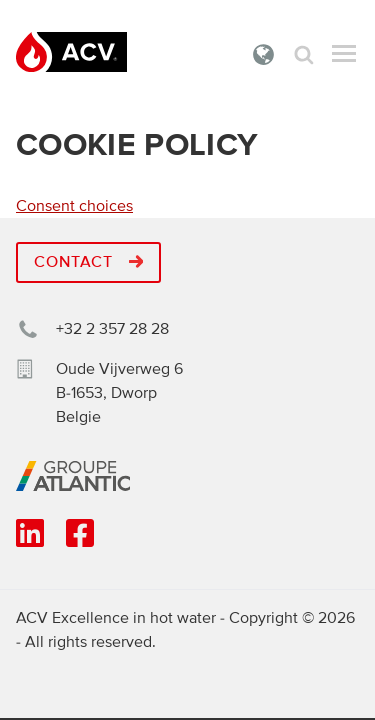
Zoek (304, 54)
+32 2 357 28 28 (112, 329)
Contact (88, 262)
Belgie (264, 54)
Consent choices (74, 206)
